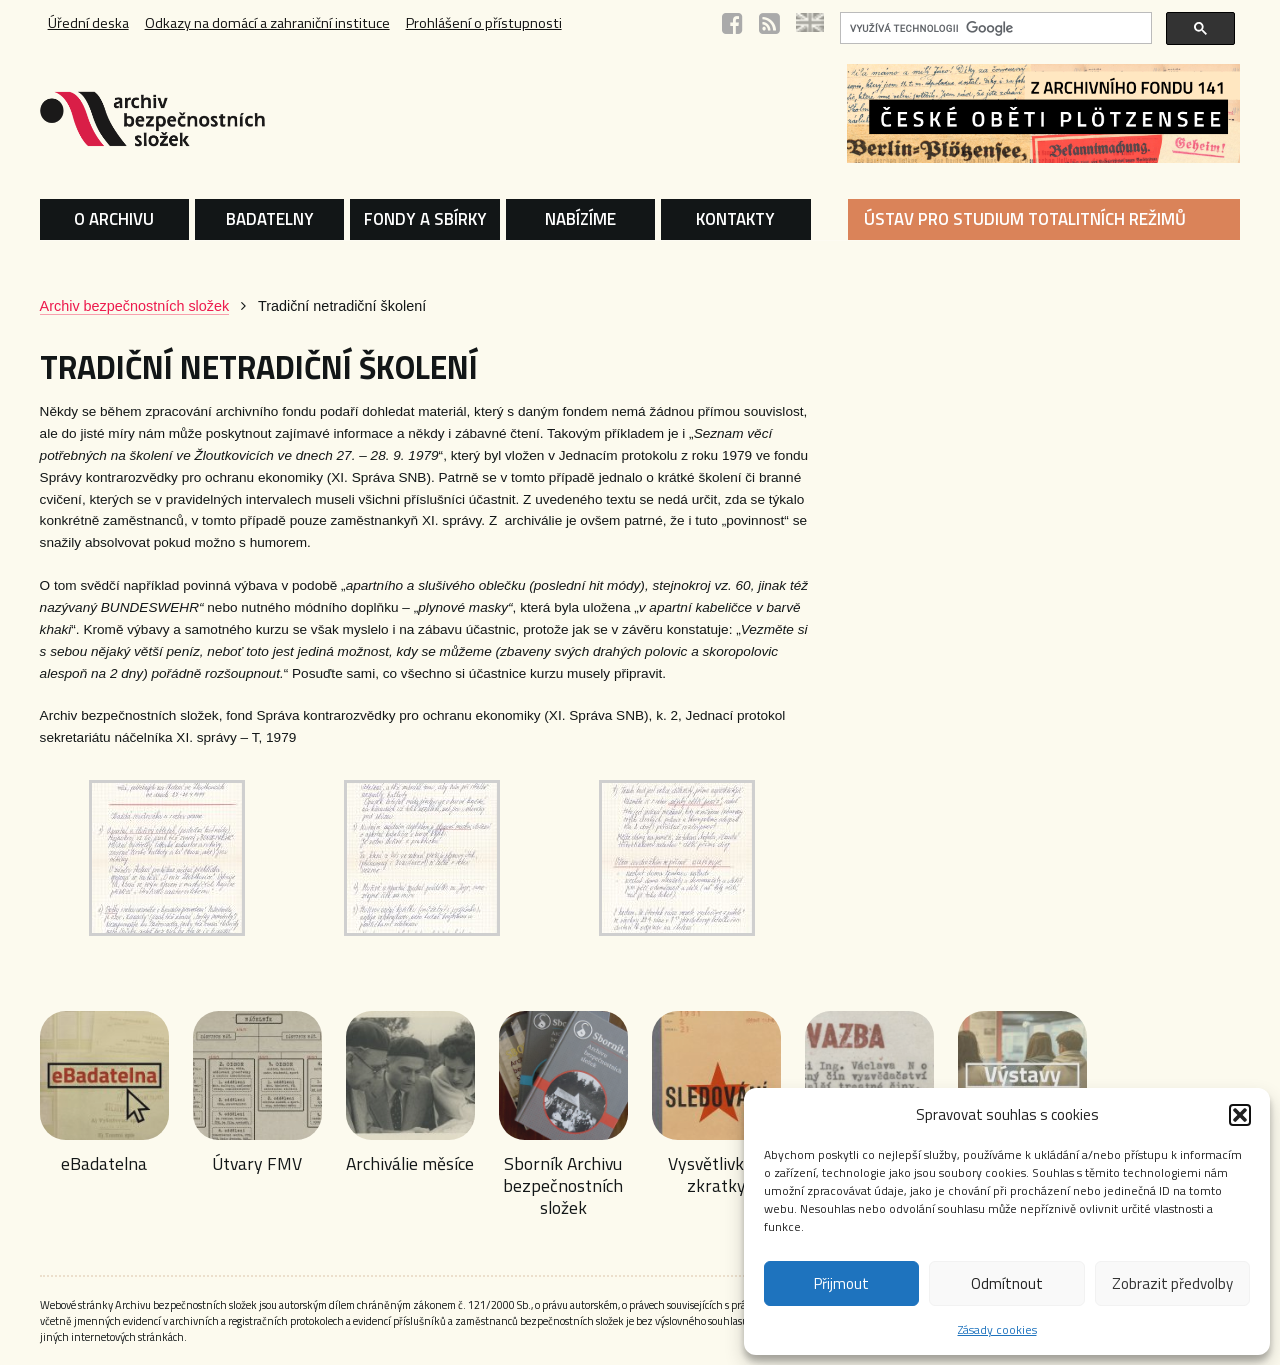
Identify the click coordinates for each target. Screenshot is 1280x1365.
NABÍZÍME (580, 219)
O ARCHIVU (114, 219)
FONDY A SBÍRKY (425, 219)
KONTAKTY (735, 219)
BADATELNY (270, 219)
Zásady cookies (997, 1329)
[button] (1240, 1115)
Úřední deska (88, 23)
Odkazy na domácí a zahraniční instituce (267, 23)
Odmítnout (1007, 1283)
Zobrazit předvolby (1172, 1283)
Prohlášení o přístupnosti (484, 23)
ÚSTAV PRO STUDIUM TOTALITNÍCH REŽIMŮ (1025, 219)
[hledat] (994, 28)
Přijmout (841, 1283)
